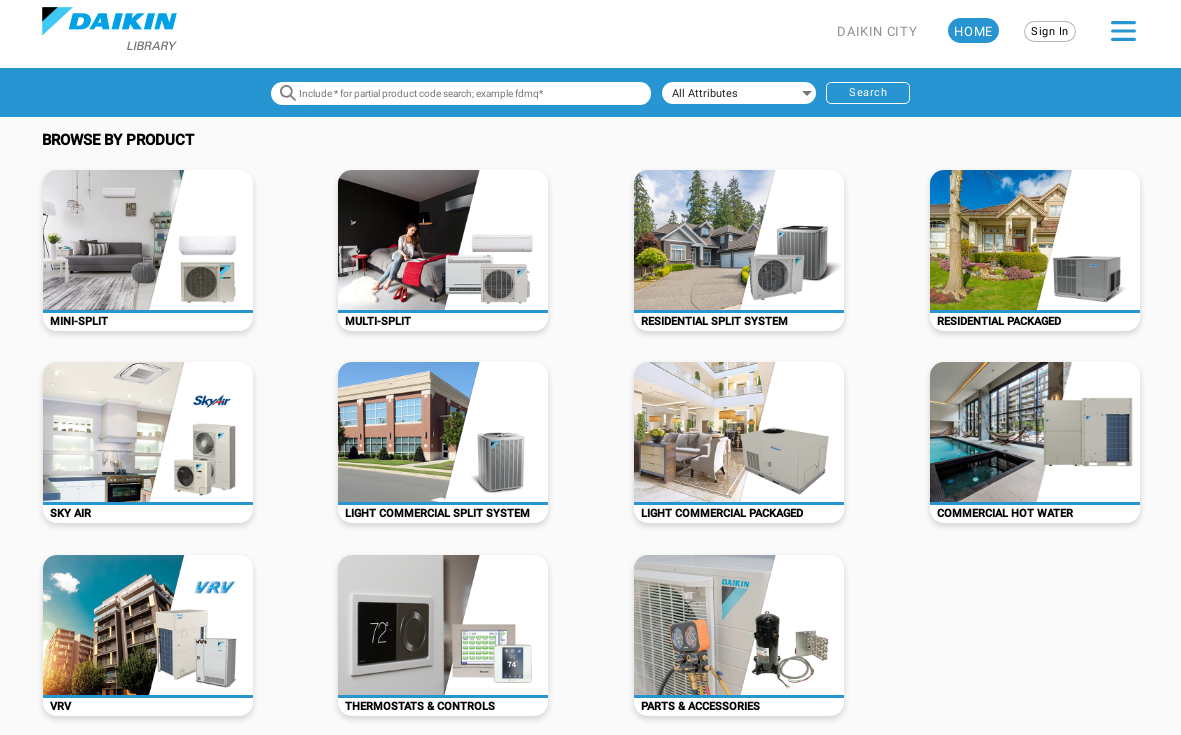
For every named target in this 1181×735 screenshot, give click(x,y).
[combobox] (739, 93)
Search (868, 92)
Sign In (1050, 31)
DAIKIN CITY (877, 31)
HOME (973, 31)
